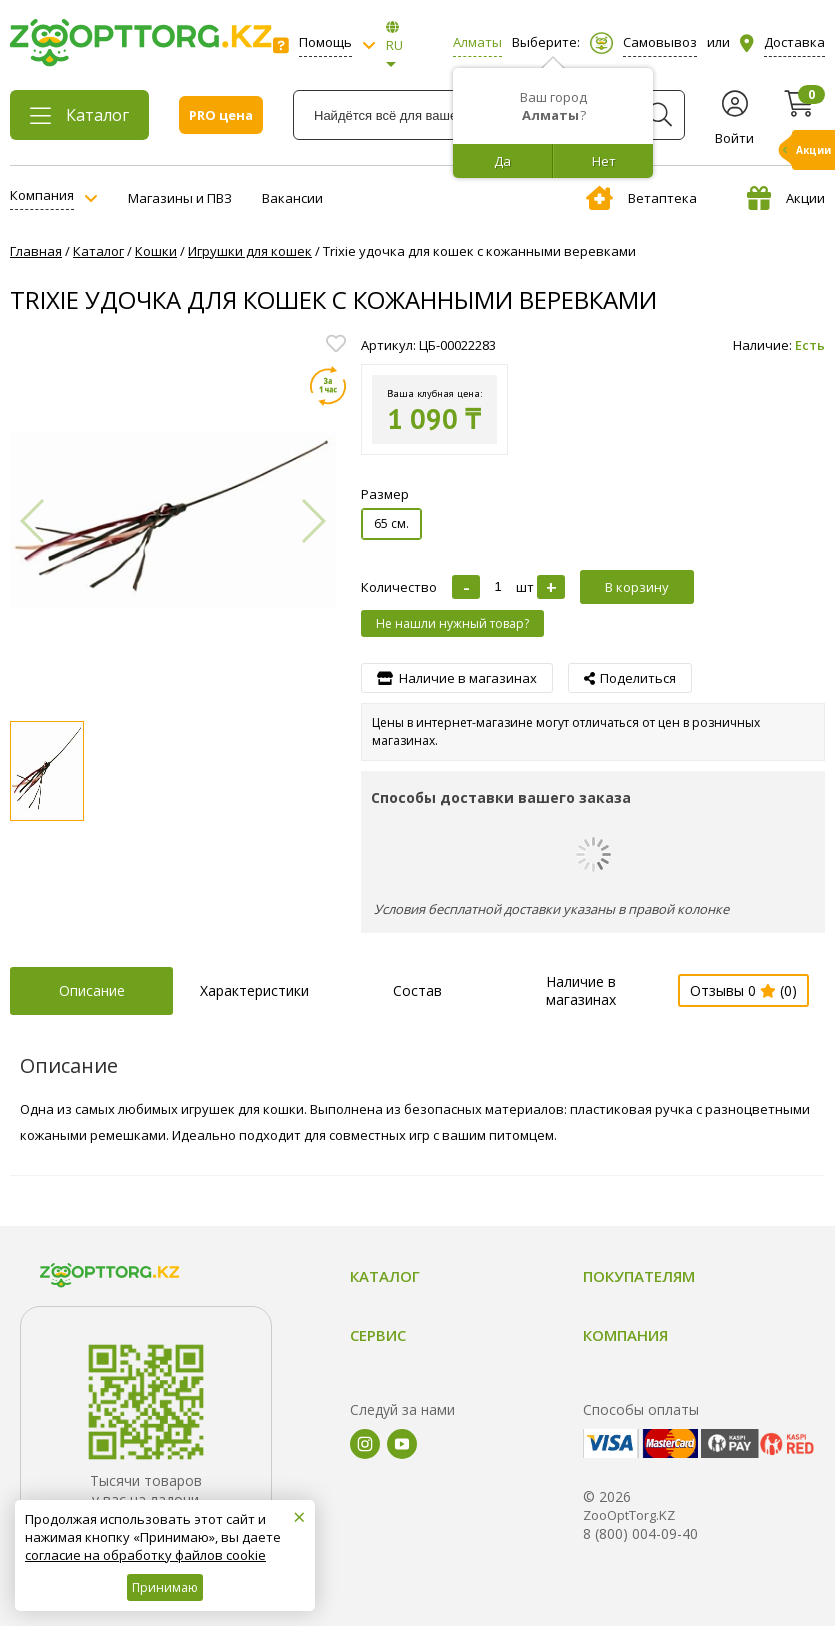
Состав (417, 990)
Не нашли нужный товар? (452, 623)
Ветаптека (641, 198)
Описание (92, 990)
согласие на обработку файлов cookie (145, 1555)
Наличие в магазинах (581, 990)
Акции (786, 198)
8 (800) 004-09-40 (640, 1533)
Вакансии (292, 198)
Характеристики (254, 990)
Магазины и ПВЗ (180, 198)
